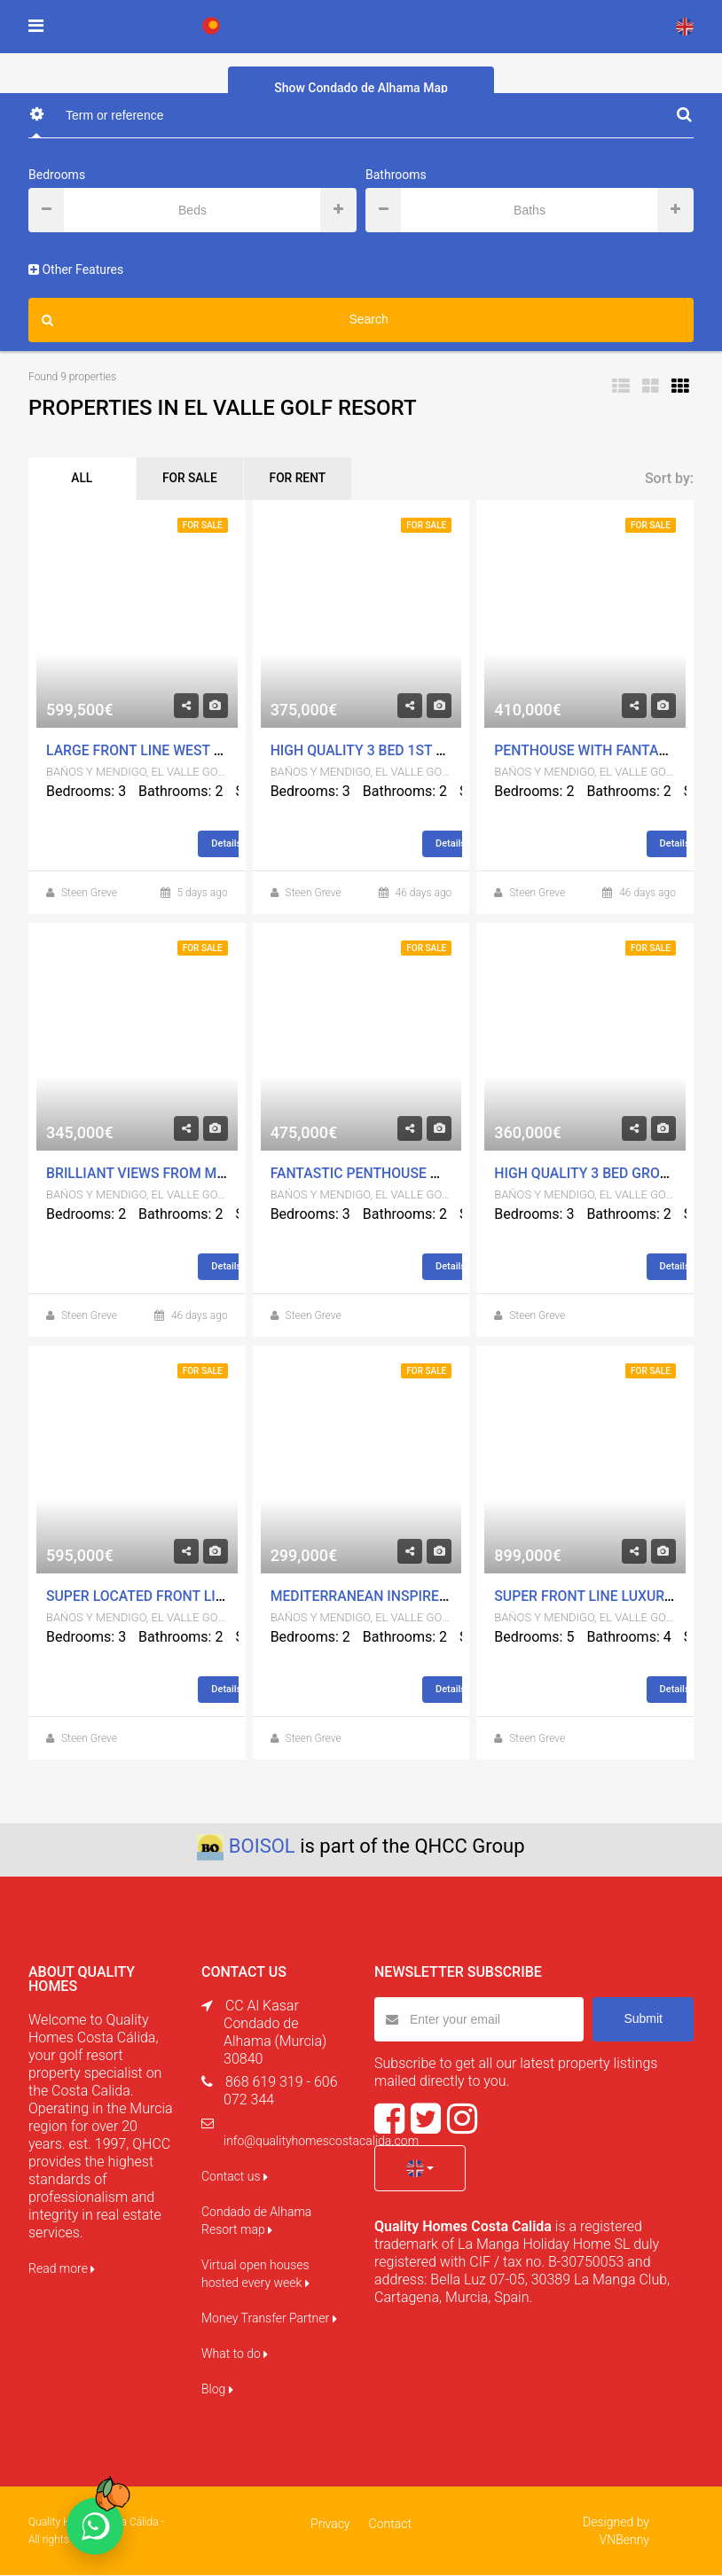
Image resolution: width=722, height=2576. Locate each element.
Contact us (234, 2177)
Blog (217, 2390)
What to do (234, 2354)
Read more (61, 2269)
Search (215, 320)
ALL (83, 479)
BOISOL (262, 1847)
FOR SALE (196, 479)
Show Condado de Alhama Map (361, 88)
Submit (643, 2019)
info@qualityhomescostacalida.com (321, 2142)
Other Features (75, 269)
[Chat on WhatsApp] (95, 2526)
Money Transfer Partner (269, 2319)
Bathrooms (396, 175)
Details (233, 845)
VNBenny (624, 2540)
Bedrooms (56, 175)
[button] (420, 2169)
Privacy (330, 2524)
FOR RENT (307, 479)
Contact (389, 2524)
